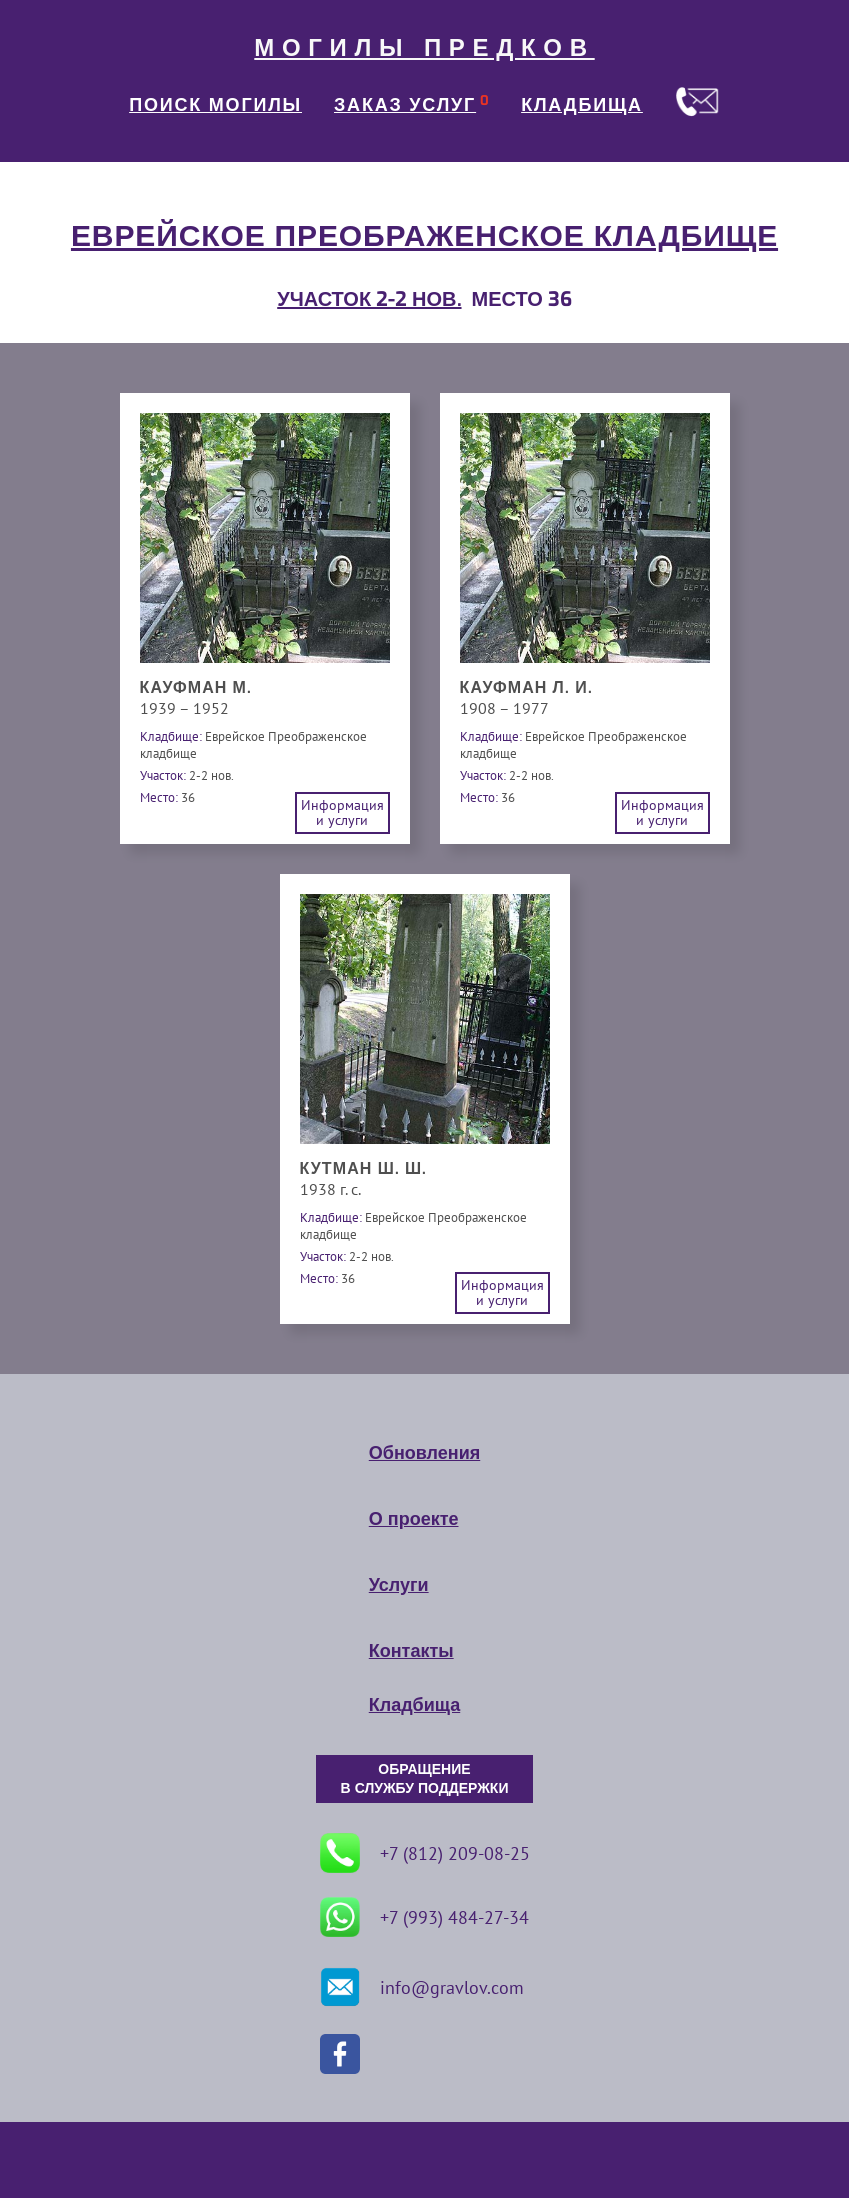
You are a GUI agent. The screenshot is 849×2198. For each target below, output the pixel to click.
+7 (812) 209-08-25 (425, 1853)
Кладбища (414, 1705)
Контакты (411, 1651)
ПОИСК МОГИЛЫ (215, 105)
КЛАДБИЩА (582, 105)
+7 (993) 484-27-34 (424, 1917)
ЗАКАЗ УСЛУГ (405, 105)
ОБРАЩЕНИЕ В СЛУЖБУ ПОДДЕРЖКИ (425, 1779)
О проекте (414, 1519)
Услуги (399, 1585)
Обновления (424, 1453)
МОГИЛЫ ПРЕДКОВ (424, 48)
